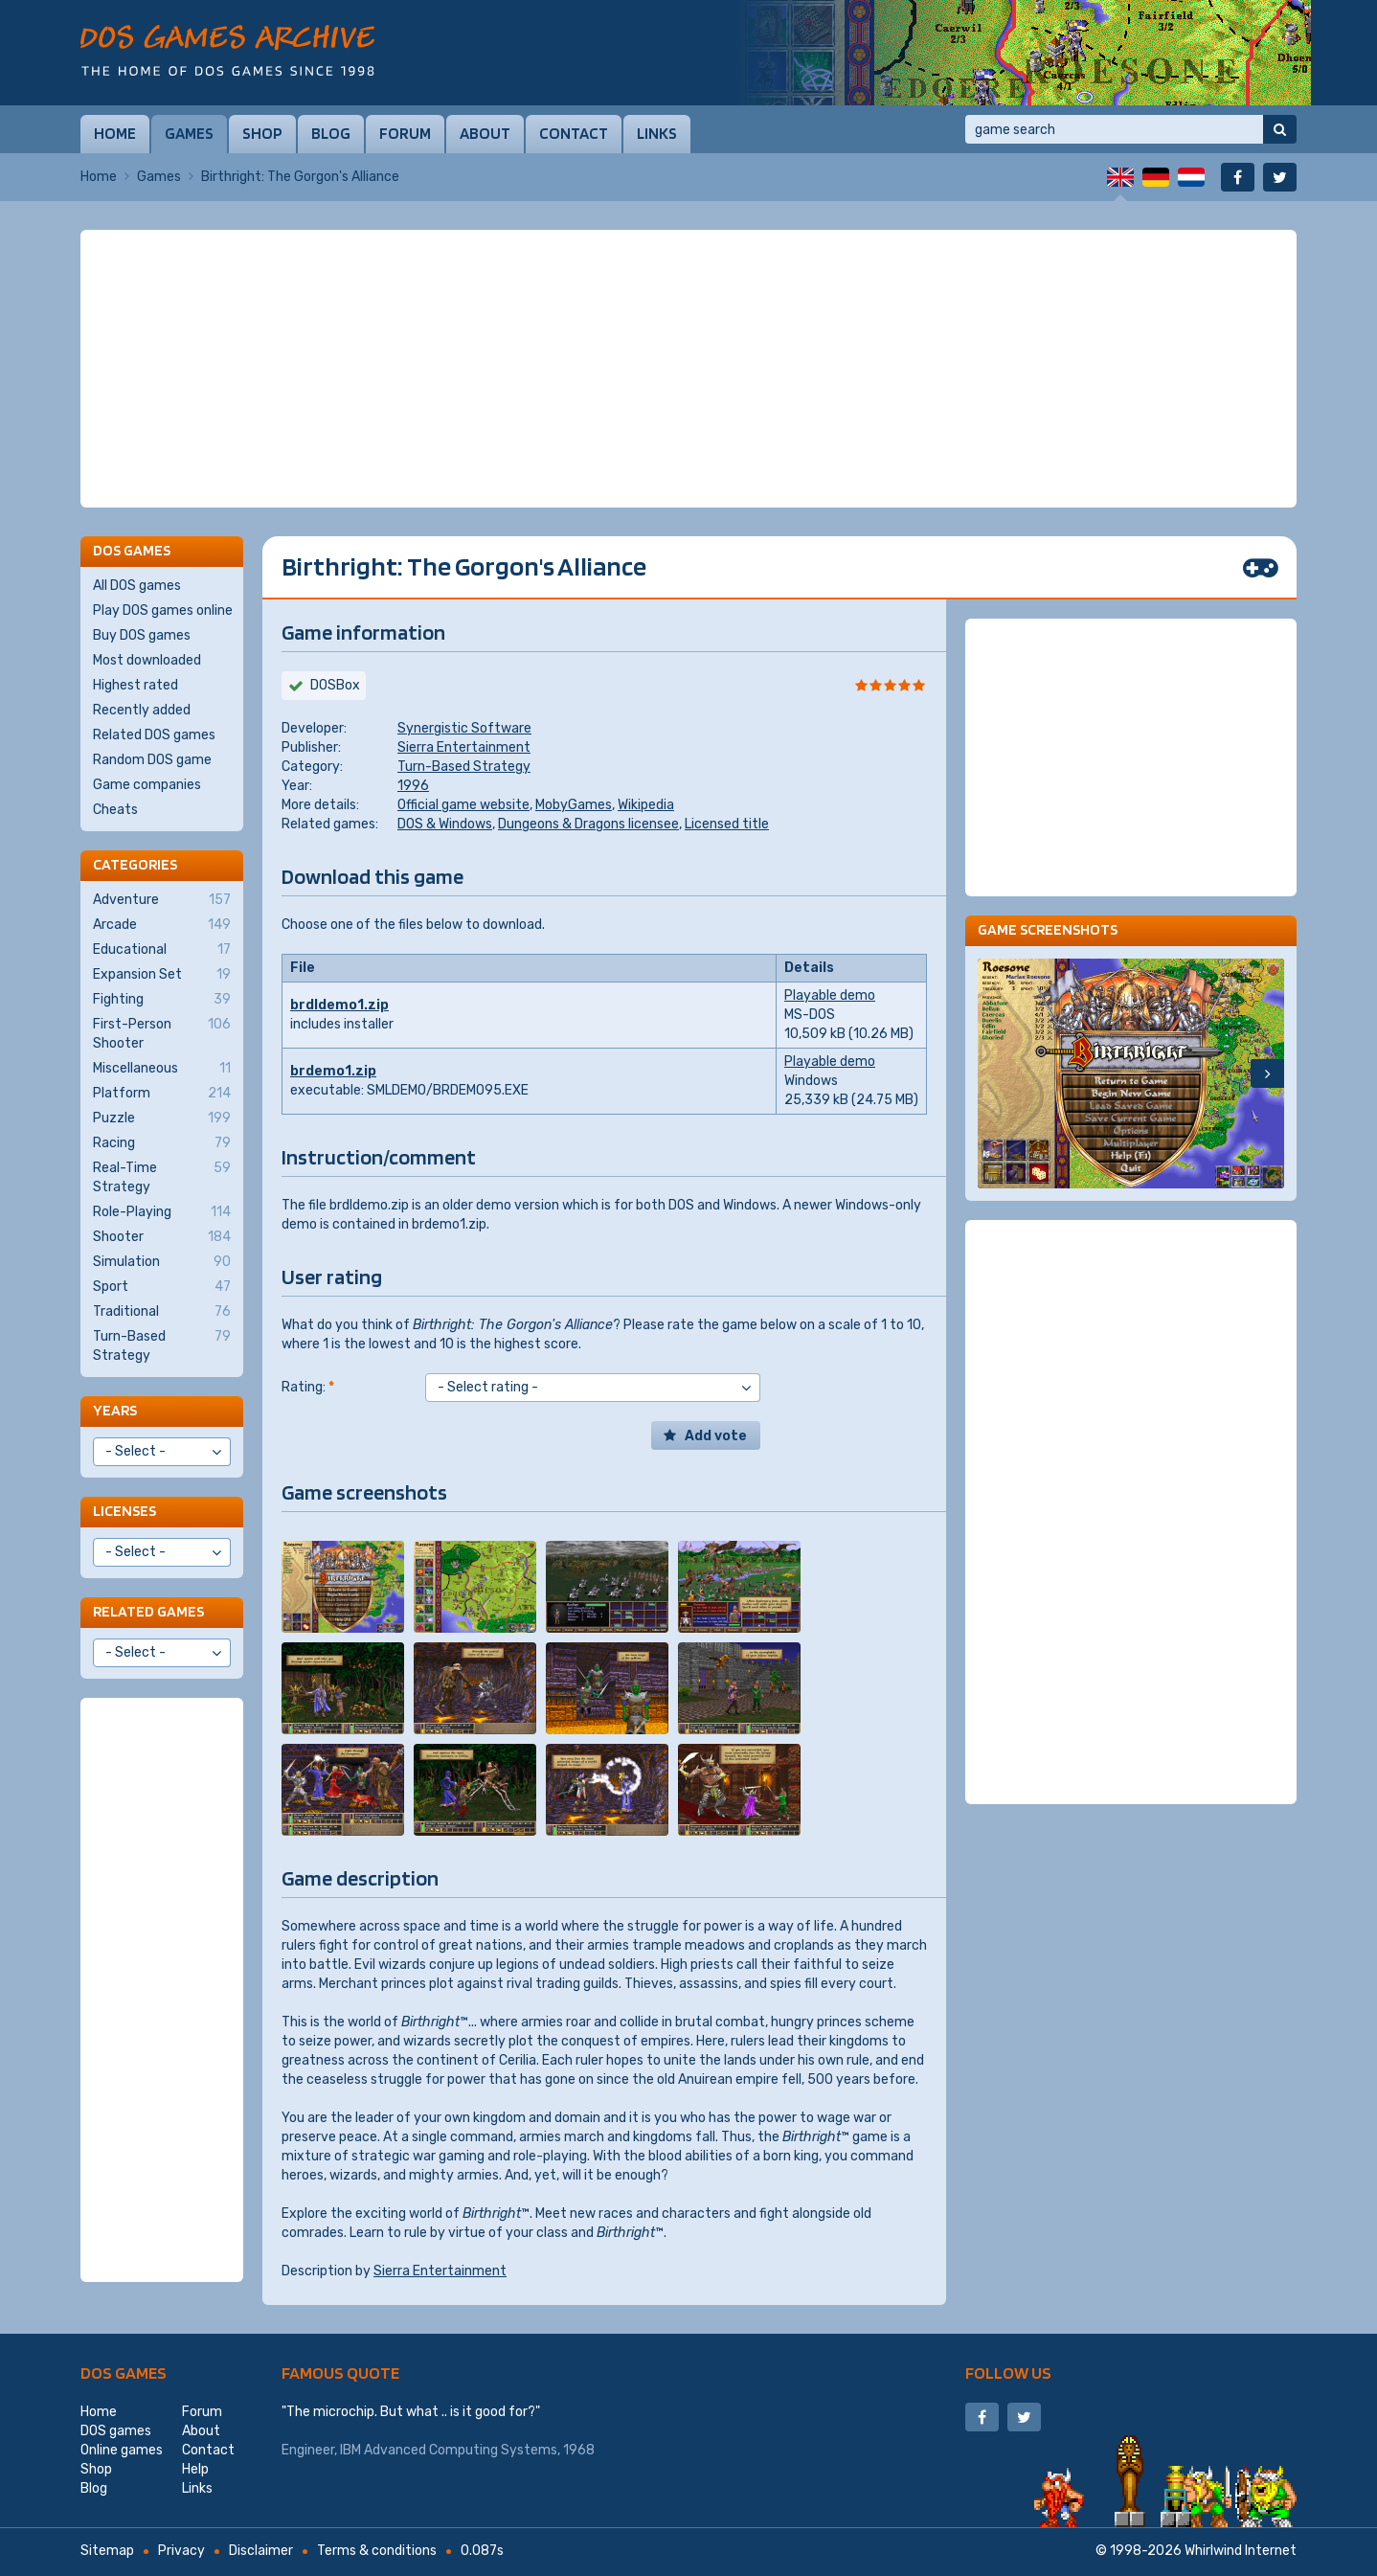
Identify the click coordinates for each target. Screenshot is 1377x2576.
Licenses (124, 1511)
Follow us (1008, 2372)
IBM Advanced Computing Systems (448, 2450)
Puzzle (162, 1118)
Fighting (162, 999)
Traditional (162, 1312)
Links (657, 133)
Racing (162, 1143)
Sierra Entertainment (463, 747)
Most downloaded (147, 660)
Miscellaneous (162, 1068)
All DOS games (137, 585)
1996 (413, 786)
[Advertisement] (688, 369)
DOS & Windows (444, 824)
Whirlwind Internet (1241, 2550)
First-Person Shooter (162, 1033)
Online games (121, 2450)
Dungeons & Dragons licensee (588, 824)
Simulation (162, 1262)
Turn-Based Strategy (463, 766)
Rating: (308, 1387)
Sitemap (107, 2550)
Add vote (716, 1436)
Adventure (162, 900)
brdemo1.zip (333, 1071)
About (485, 133)
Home (115, 133)
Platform (162, 1093)
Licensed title (727, 824)
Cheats (115, 810)
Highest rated (135, 685)
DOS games (123, 2372)
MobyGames (573, 805)
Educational (162, 950)
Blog (330, 133)
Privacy (181, 2550)
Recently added (142, 710)
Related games (148, 1611)
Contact (573, 133)
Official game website (463, 805)
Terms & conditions (377, 2550)
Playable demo (829, 995)
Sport (162, 1287)
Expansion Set (162, 974)
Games (189, 133)
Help (195, 2469)
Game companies (147, 785)
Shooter (162, 1237)
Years (115, 1410)
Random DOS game (152, 760)
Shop (262, 133)
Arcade (162, 925)
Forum (405, 133)
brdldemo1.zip (339, 1005)
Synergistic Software (464, 728)
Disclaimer (261, 2550)
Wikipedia (646, 805)
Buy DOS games (142, 635)
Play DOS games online (163, 610)
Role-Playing (162, 1212)
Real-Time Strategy (162, 1177)
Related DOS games (154, 735)
